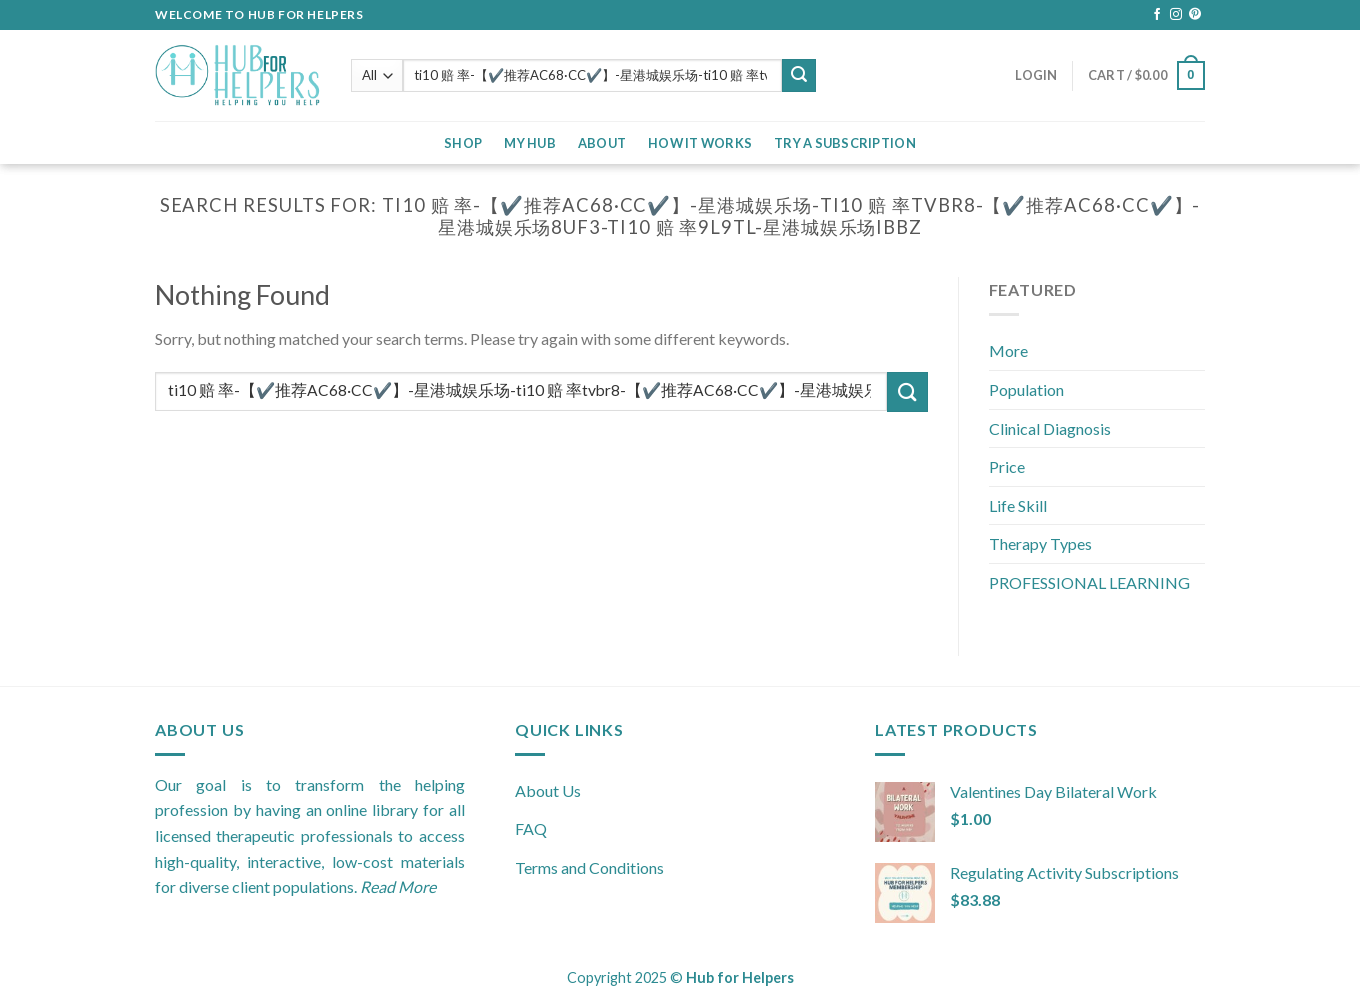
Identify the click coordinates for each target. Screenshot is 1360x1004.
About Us (548, 790)
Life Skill (1018, 505)
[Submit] (907, 391)
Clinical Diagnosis (1050, 428)
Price (1007, 466)
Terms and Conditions (589, 867)
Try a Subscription (845, 143)
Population (1026, 389)
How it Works (700, 143)
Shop (463, 143)
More (1008, 350)
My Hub (530, 143)
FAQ (531, 828)
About (602, 143)
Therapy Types (1040, 543)
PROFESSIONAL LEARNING (1089, 582)
